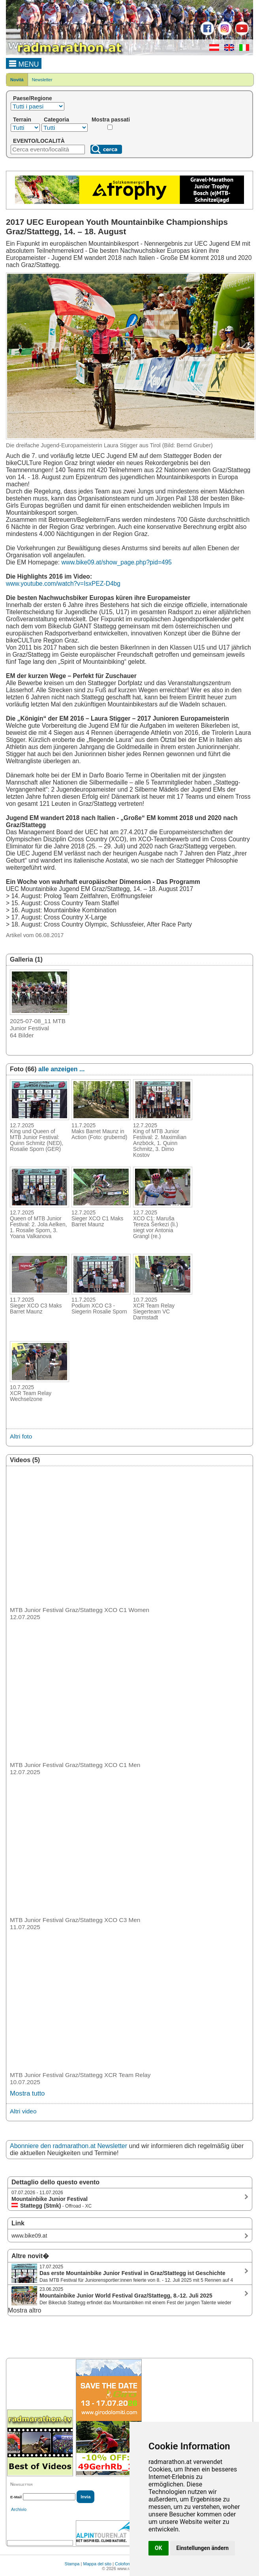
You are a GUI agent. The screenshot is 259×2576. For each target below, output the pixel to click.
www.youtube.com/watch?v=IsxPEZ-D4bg (63, 583)
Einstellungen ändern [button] (202, 2548)
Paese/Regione (32, 98)
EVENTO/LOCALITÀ (39, 141)
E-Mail (16, 2497)
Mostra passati (111, 119)
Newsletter (42, 79)
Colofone (123, 2563)
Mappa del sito (97, 2563)
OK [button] (158, 2548)
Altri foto (21, 1436)
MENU (24, 63)
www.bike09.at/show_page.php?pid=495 (116, 562)
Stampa (72, 2563)
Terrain (22, 119)
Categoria (56, 119)
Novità (17, 79)
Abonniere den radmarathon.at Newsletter (68, 2146)
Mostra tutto (27, 2093)
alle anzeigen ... (61, 1069)
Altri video (23, 2111)
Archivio (18, 2509)
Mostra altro (24, 2310)
